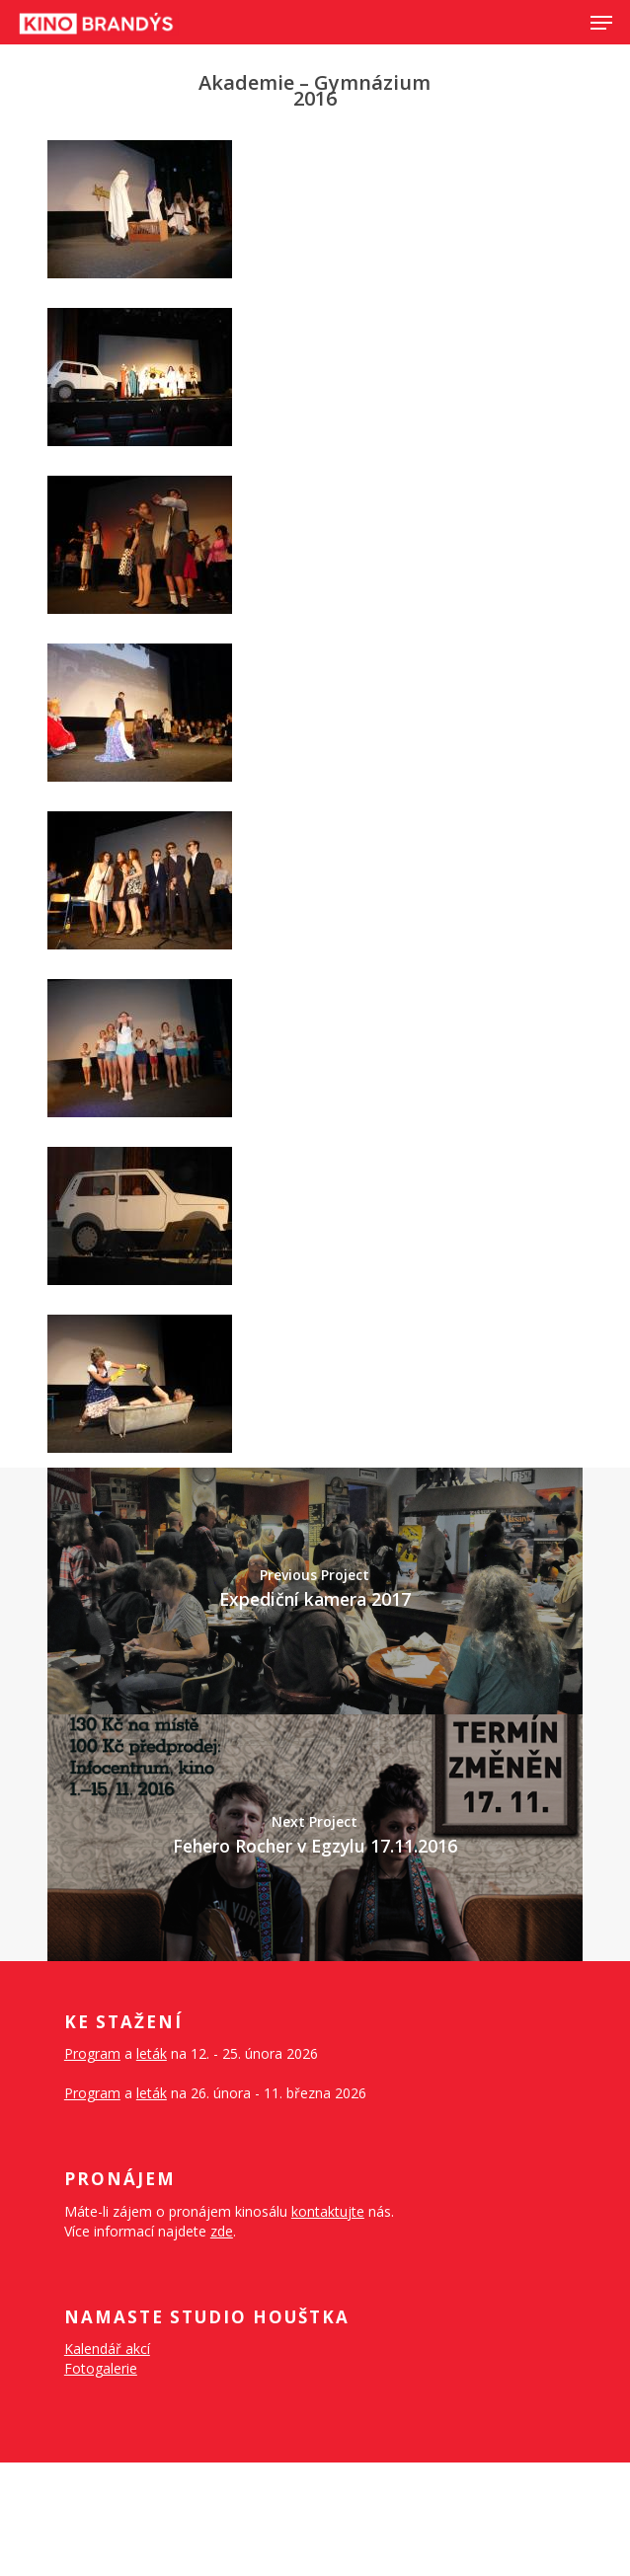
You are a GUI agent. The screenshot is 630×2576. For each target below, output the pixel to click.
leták (151, 2053)
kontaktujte (327, 2211)
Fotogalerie (100, 2368)
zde (221, 2231)
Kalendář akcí (107, 2348)
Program (92, 2053)
